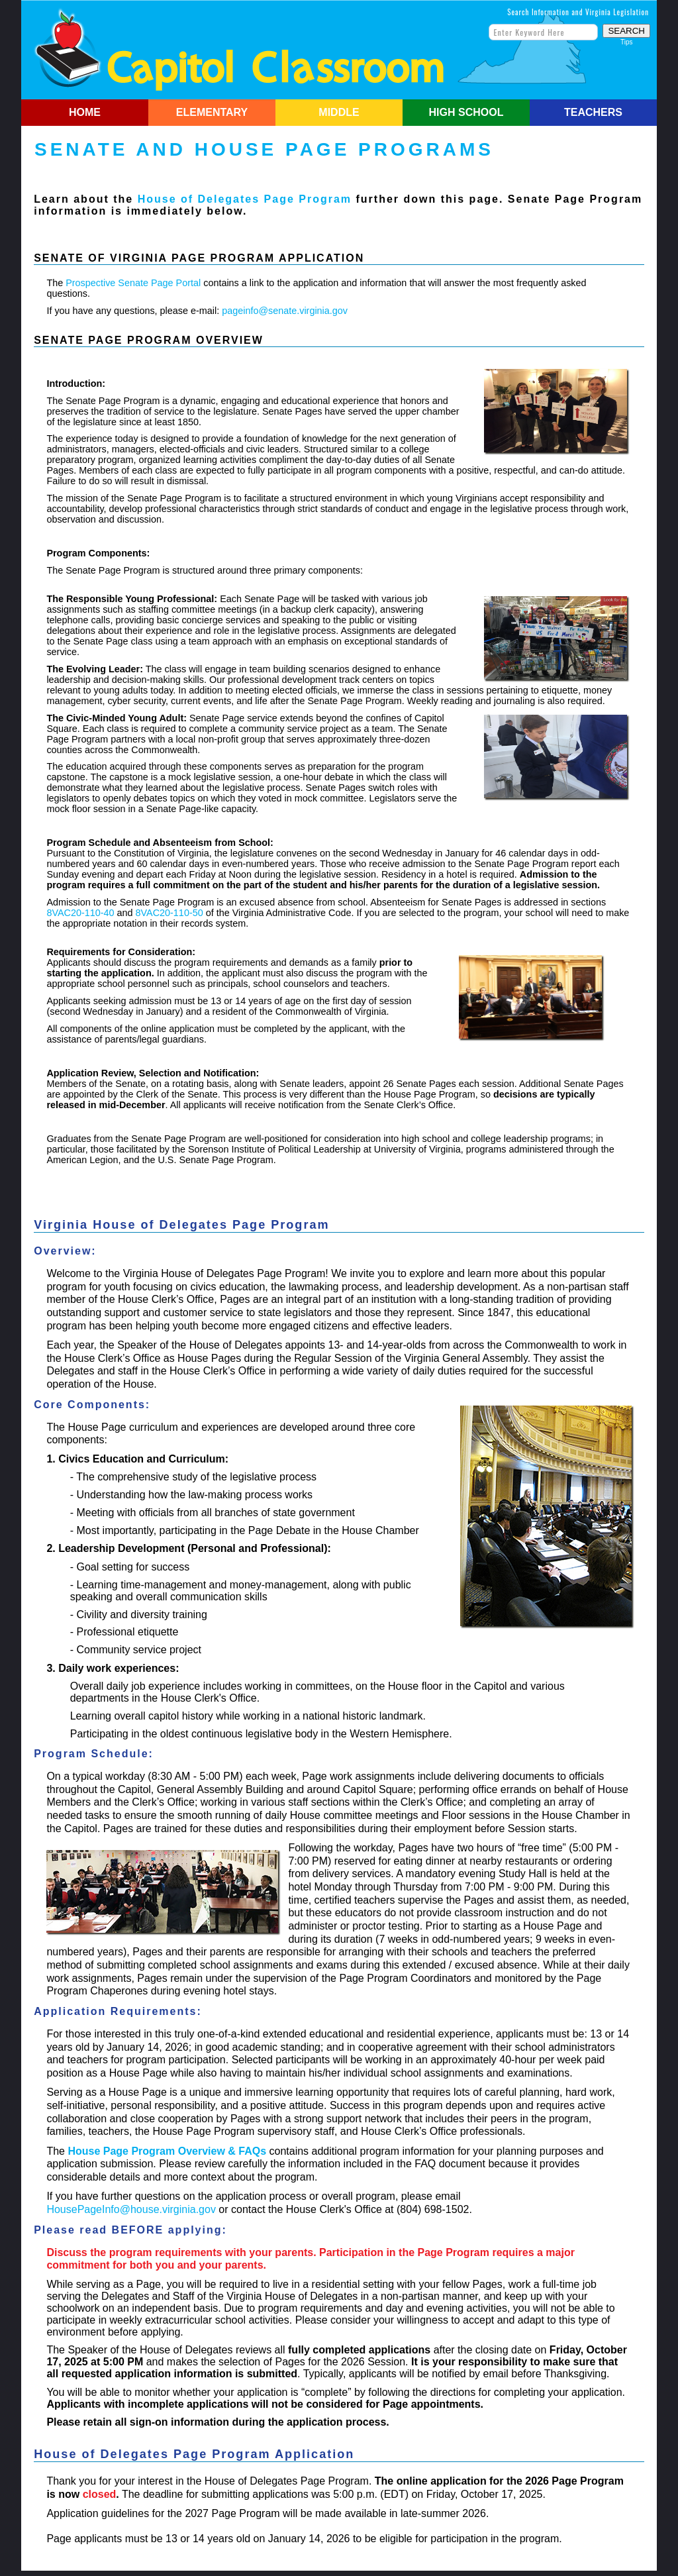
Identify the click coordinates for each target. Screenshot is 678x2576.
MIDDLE (338, 112)
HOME (85, 112)
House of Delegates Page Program (245, 199)
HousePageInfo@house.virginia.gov (131, 2209)
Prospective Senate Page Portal (133, 283)
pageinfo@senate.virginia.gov (285, 310)
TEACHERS (593, 112)
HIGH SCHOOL (466, 112)
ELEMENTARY (212, 112)
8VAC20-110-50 (169, 912)
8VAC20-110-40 (80, 912)
